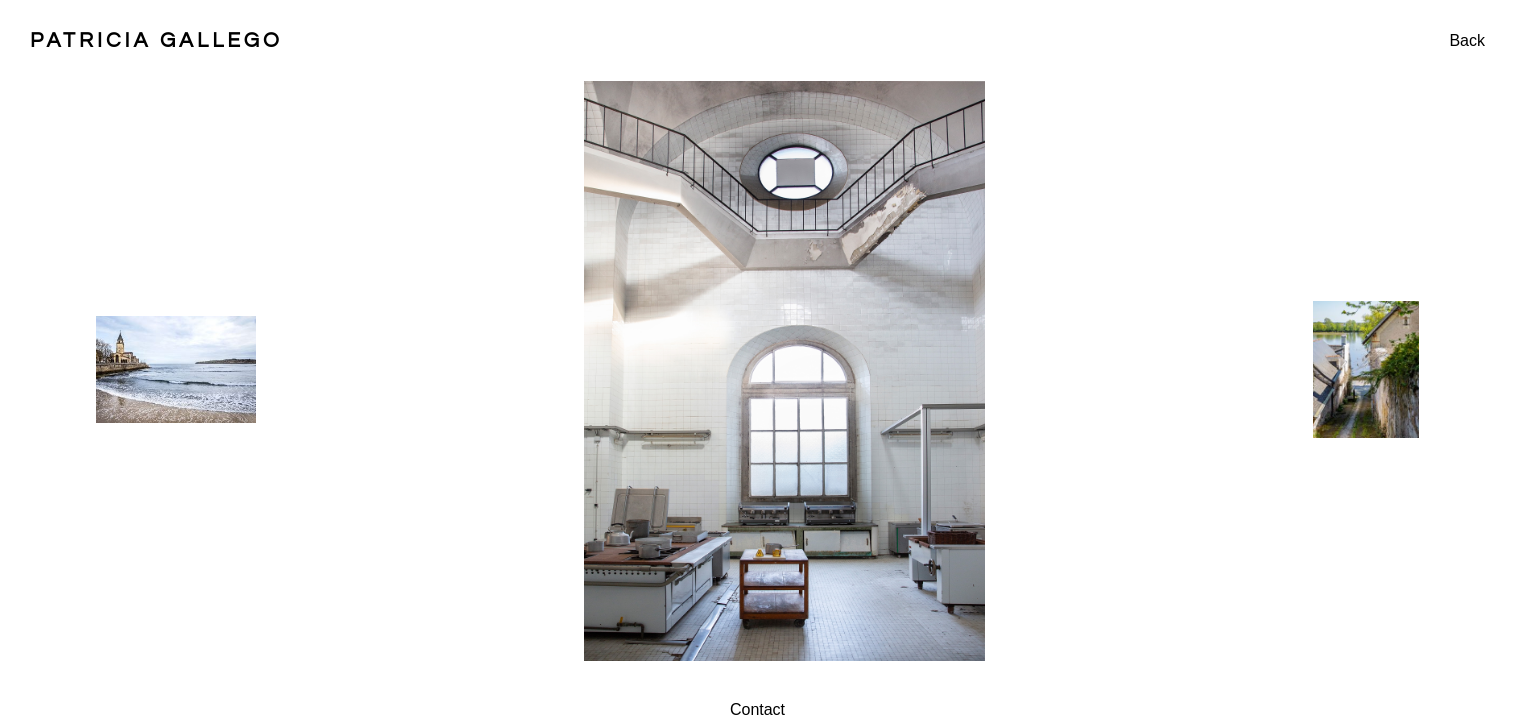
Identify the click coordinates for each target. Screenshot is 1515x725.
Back (1467, 40)
